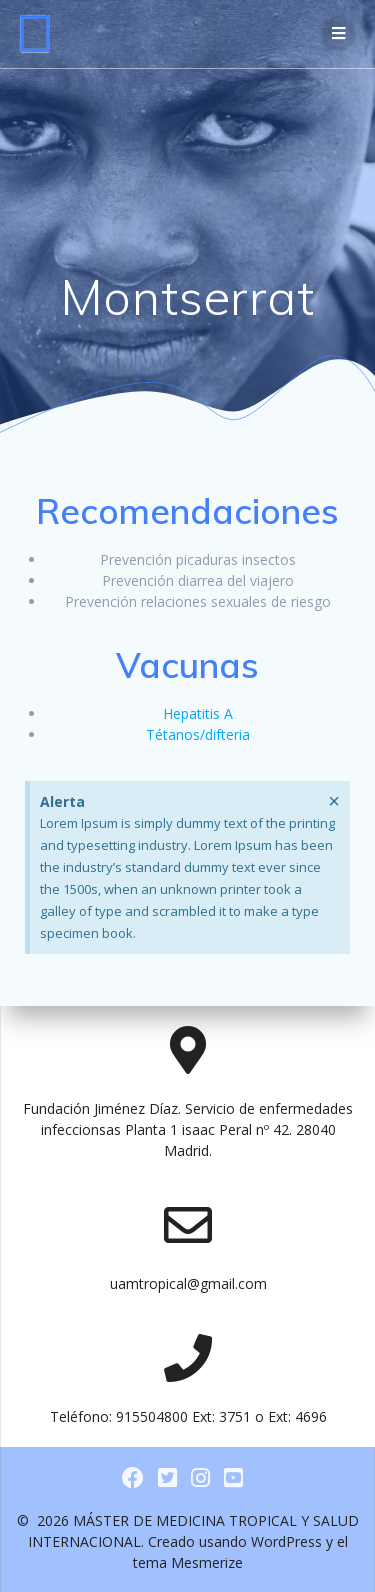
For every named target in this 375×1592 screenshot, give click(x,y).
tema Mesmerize (188, 1562)
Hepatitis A (198, 713)
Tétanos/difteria (198, 734)
